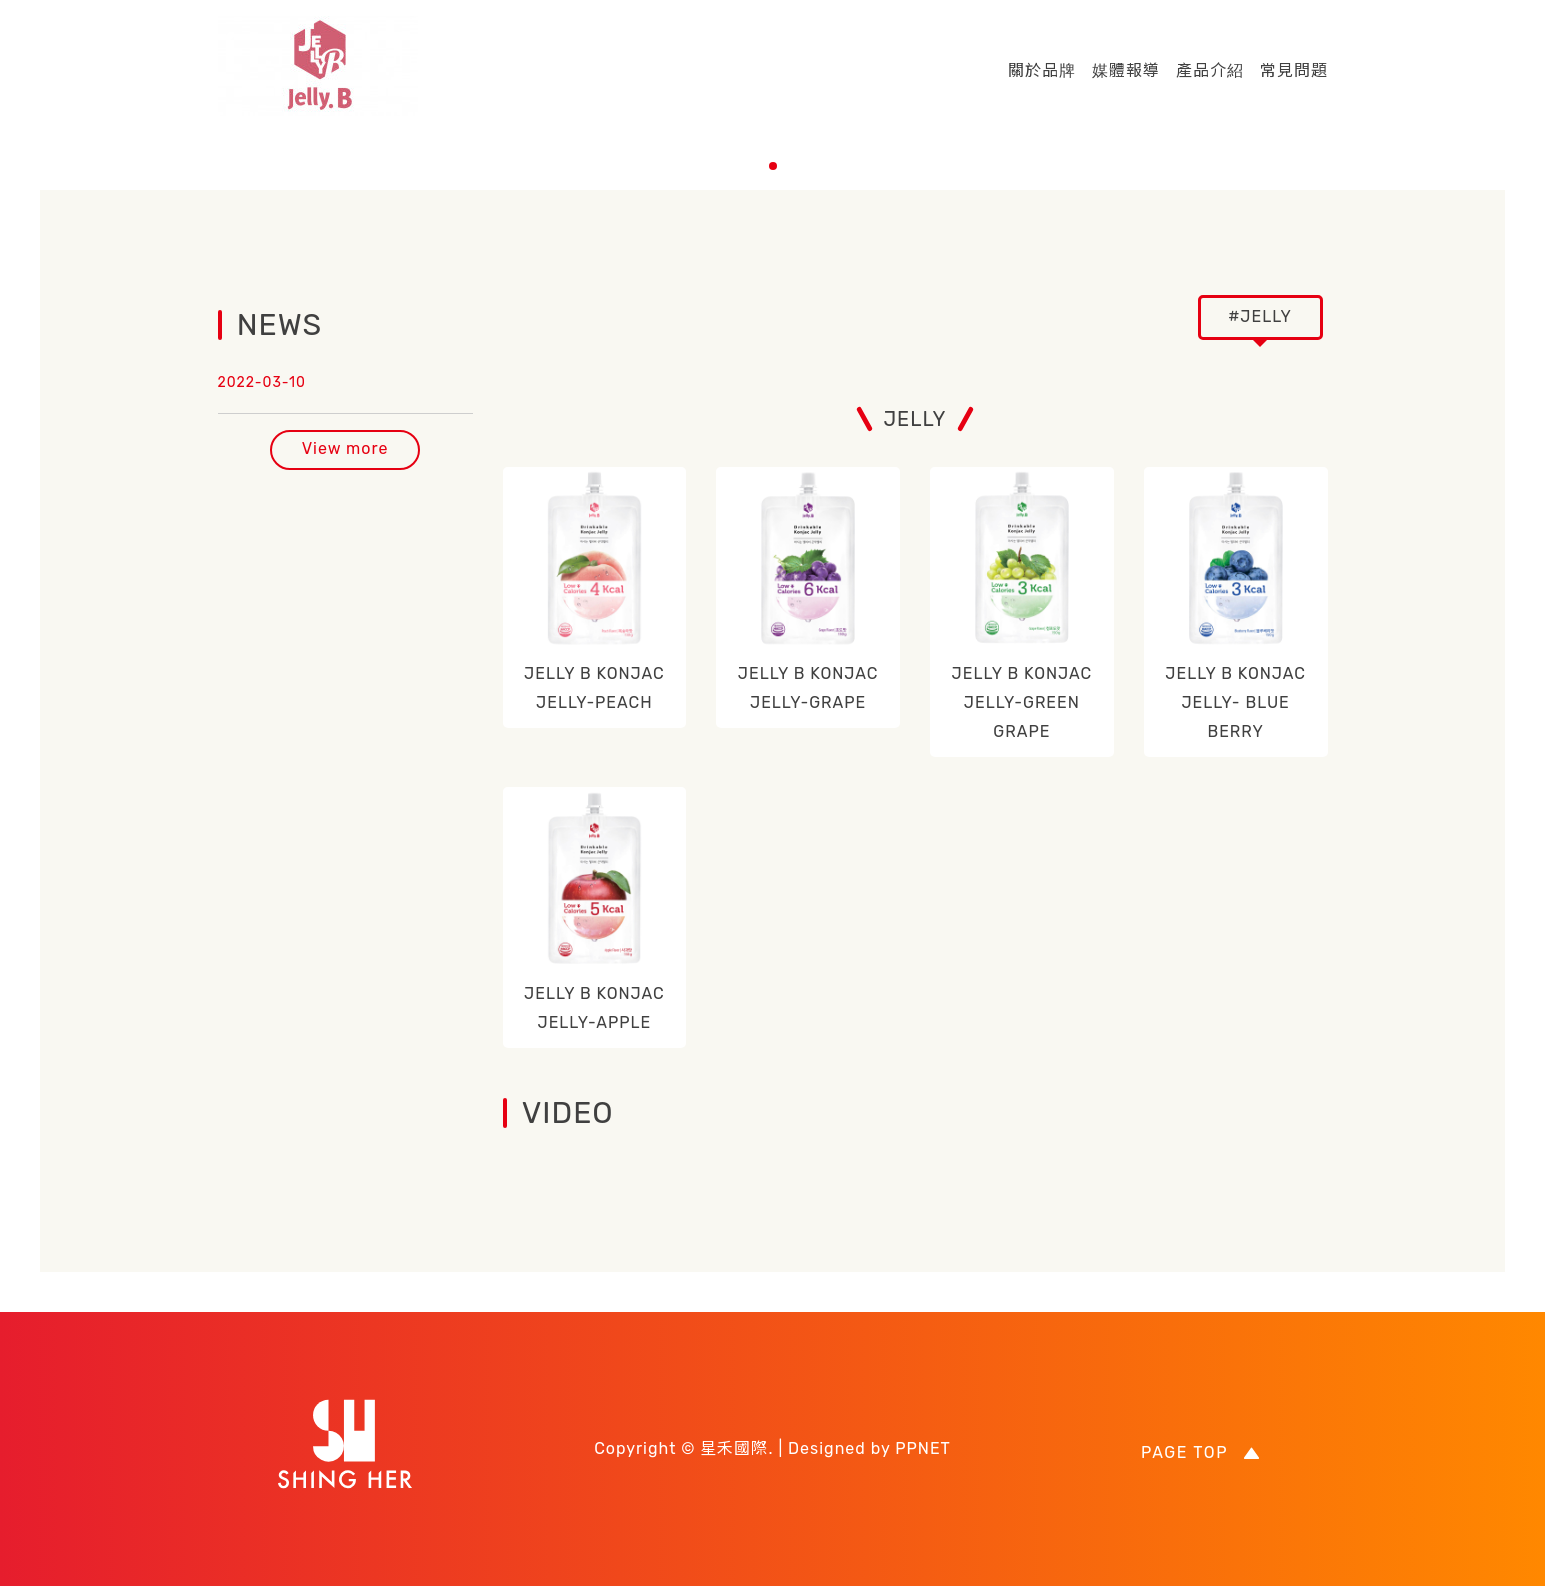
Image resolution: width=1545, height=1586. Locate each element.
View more (345, 448)
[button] (773, 166)
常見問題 (1294, 70)
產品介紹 (1210, 70)
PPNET (923, 1448)
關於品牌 (1042, 70)
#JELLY (1260, 316)
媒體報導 (1126, 70)
